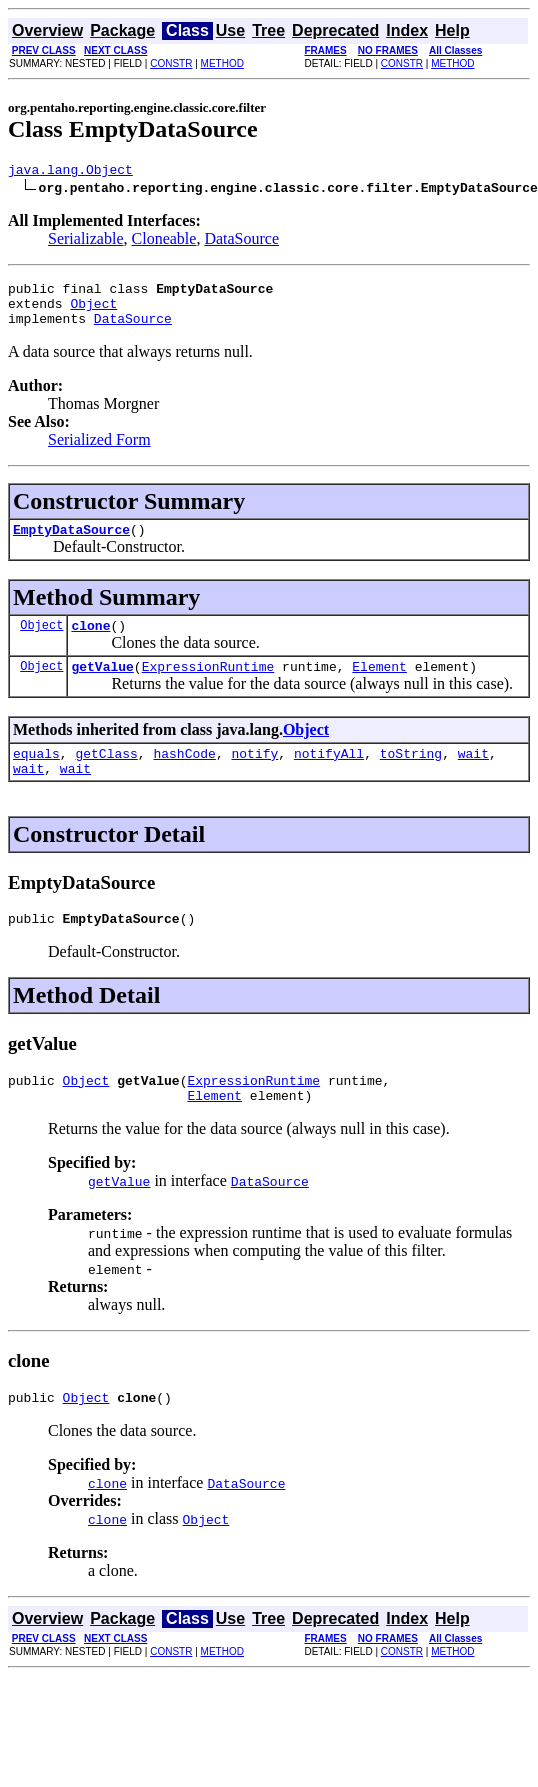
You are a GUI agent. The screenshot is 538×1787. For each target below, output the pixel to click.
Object (93, 312)
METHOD (222, 63)
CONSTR (171, 63)
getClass (106, 777)
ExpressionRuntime (208, 687)
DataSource (241, 241)
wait (473, 777)
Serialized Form (99, 451)
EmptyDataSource (71, 544)
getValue (102, 687)
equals (36, 777)
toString (411, 777)
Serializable (86, 241)
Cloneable (164, 241)
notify (254, 777)
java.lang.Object (70, 172)
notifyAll (329, 777)
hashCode (184, 777)
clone (90, 643)
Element (379, 687)
